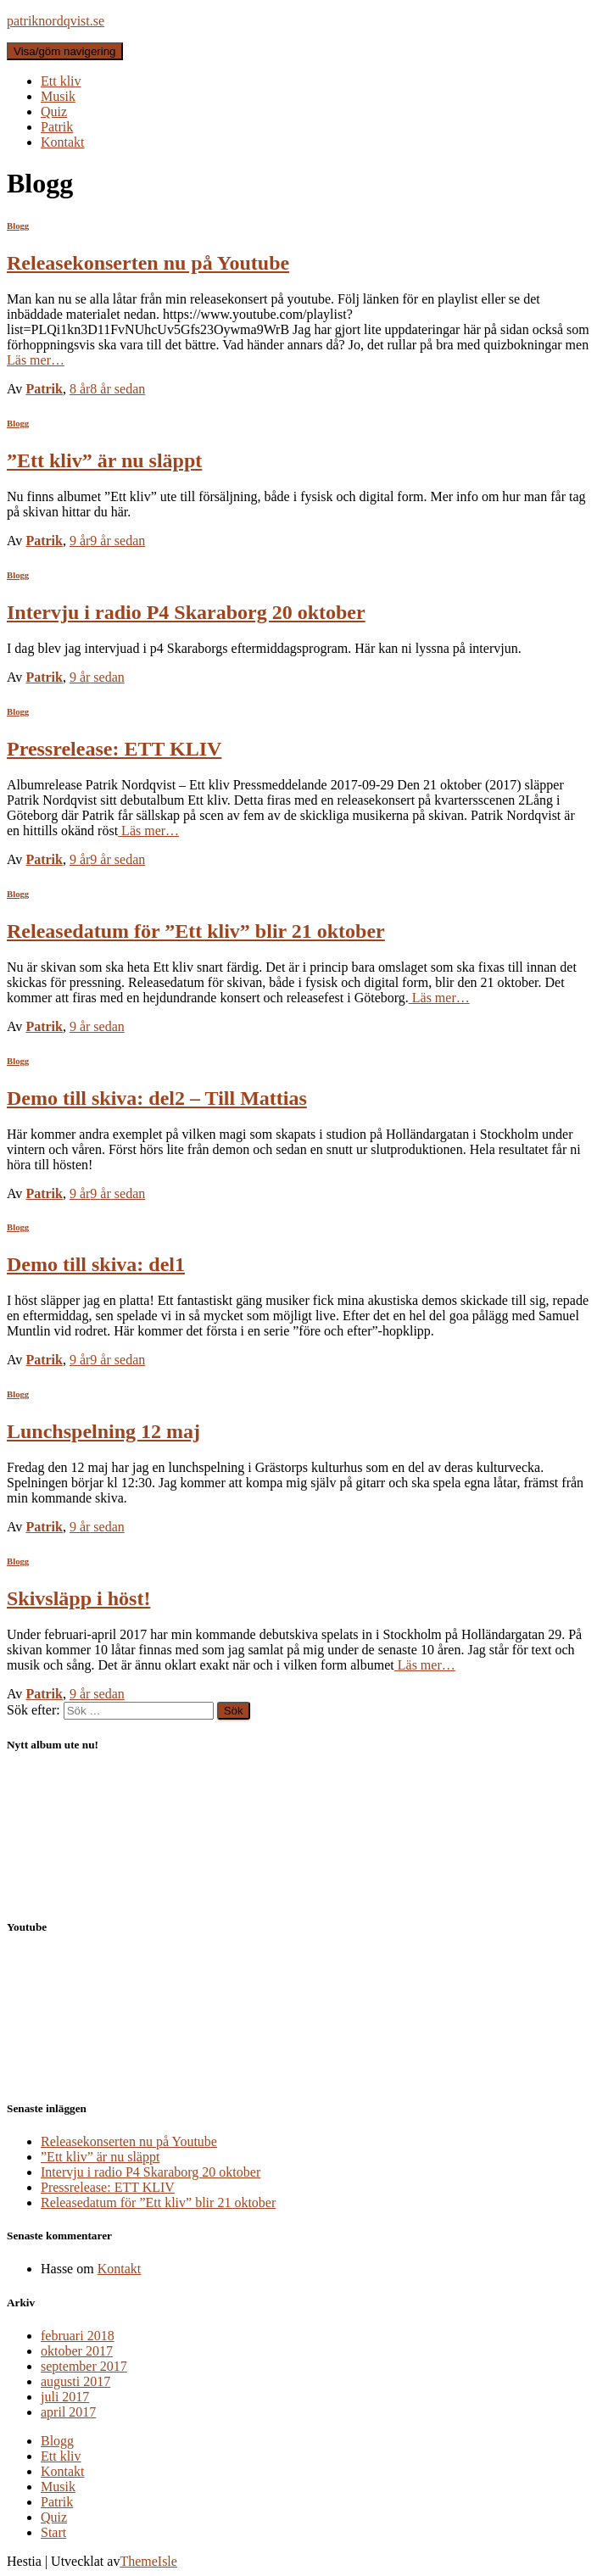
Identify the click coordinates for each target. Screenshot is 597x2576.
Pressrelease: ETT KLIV (114, 749)
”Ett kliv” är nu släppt (104, 460)
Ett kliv (61, 81)
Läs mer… (35, 360)
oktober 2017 (77, 2351)
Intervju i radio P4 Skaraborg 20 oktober (186, 612)
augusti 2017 (75, 2381)
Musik (58, 96)
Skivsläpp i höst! (78, 1598)
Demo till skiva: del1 (96, 1264)
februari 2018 (77, 2335)
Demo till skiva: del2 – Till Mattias (157, 1098)
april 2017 (68, 2412)
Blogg (18, 225)
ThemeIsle (148, 2561)
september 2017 (84, 2366)
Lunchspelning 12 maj (103, 1431)
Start (53, 2532)
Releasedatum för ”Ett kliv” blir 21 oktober (196, 931)
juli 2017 (65, 2396)
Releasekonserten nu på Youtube (148, 263)
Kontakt (63, 142)
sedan (107, 389)
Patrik (57, 127)
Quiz (54, 111)
